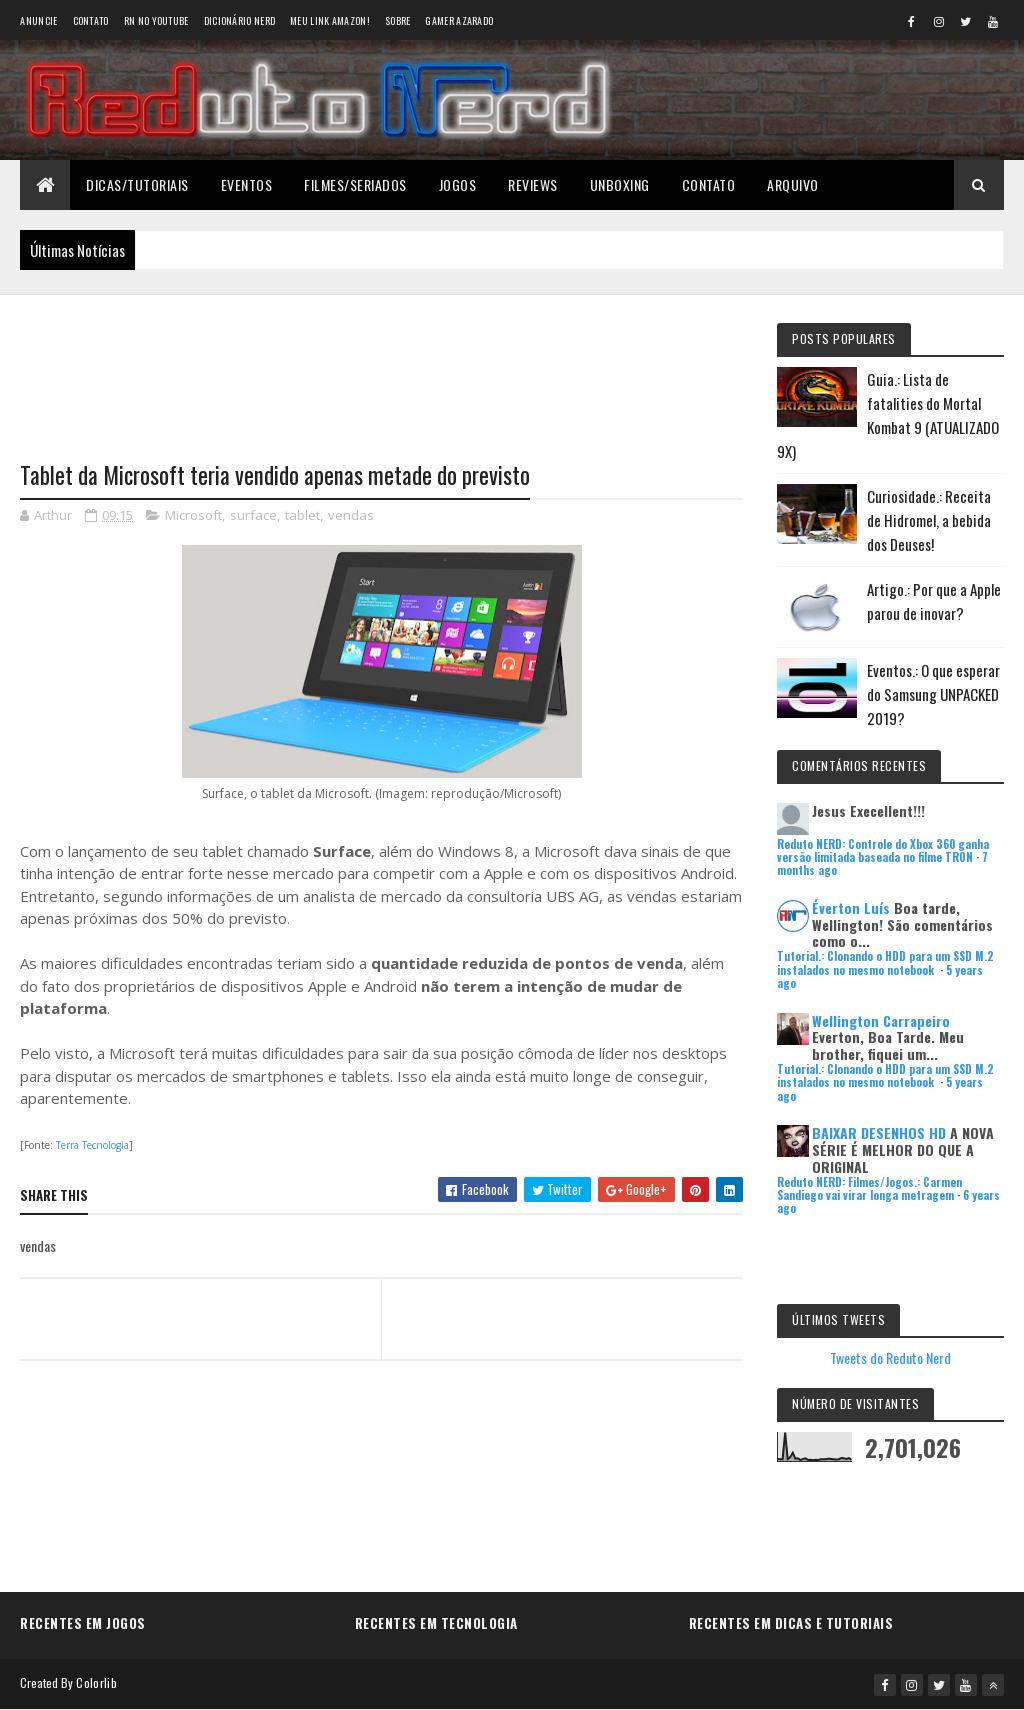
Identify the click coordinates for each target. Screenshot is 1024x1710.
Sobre (398, 20)
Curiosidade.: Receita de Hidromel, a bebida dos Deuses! (929, 520)
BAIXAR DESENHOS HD (879, 1132)
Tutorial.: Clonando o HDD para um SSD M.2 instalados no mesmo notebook (885, 962)
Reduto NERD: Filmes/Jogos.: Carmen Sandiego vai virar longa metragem (869, 1188)
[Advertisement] (381, 365)
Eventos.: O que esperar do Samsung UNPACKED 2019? (933, 694)
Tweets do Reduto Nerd (890, 1357)
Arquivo (793, 184)
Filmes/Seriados (355, 184)
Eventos (247, 184)
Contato (91, 20)
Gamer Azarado (459, 20)
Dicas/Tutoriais (137, 184)
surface (253, 515)
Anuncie (38, 20)
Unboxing (620, 184)
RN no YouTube (156, 20)
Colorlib (96, 1682)
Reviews (533, 184)
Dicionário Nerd (240, 20)
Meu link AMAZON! (330, 20)
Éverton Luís (851, 907)
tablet (302, 515)
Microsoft (193, 515)
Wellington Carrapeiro (881, 1020)
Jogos (458, 184)
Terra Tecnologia (92, 1145)
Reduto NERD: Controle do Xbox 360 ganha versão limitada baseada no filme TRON (883, 850)
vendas (351, 515)
